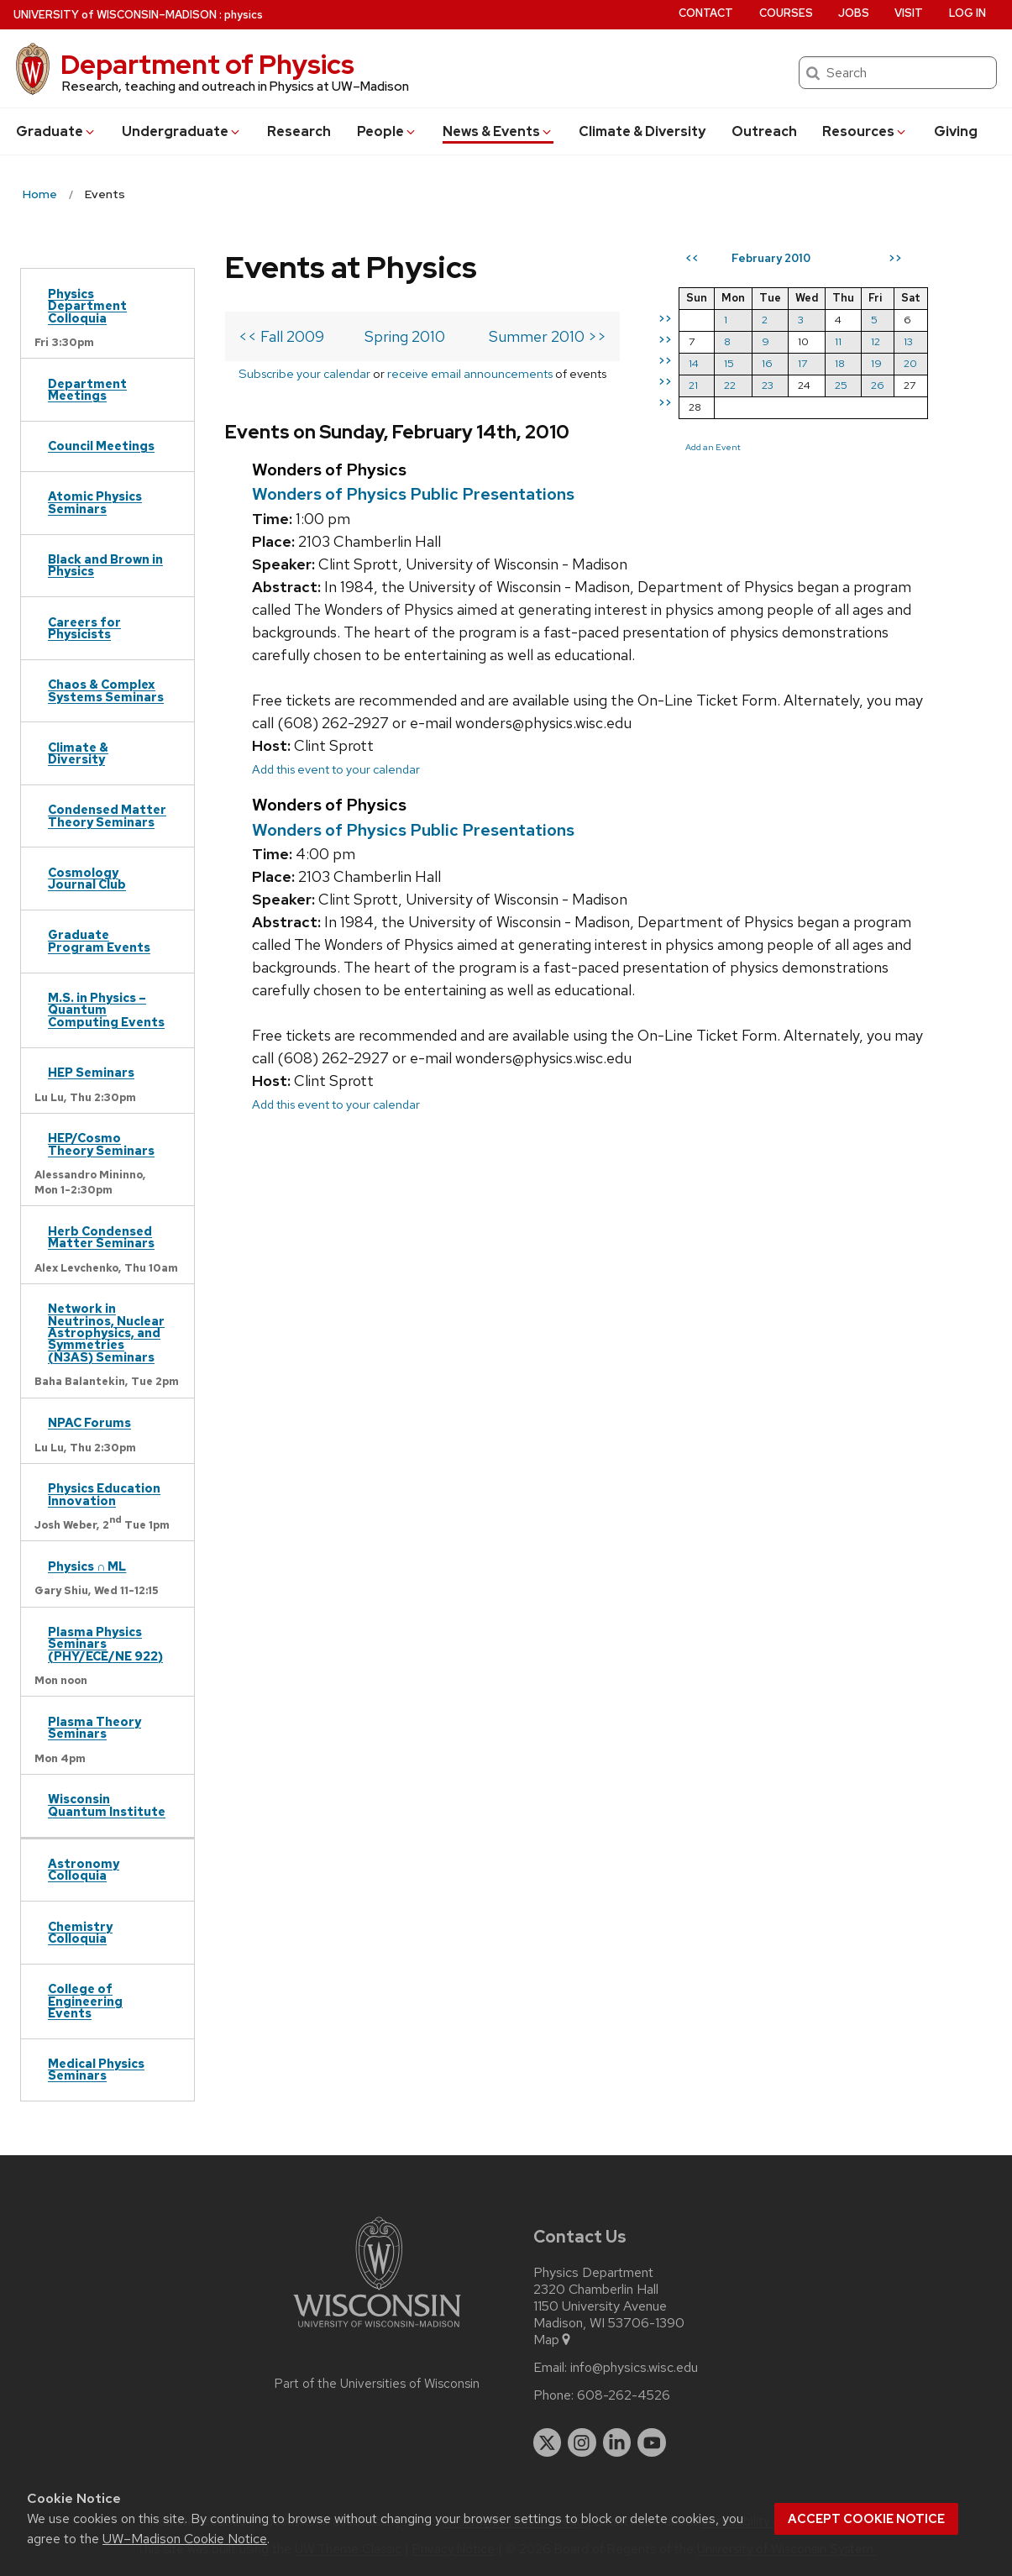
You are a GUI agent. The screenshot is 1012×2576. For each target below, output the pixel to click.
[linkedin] (617, 2442)
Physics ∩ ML (87, 1566)
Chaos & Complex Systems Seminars (106, 690)
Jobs (853, 13)
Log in (967, 13)
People (387, 131)
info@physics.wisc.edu (634, 2367)
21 (693, 385)
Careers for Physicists (84, 628)
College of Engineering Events (85, 2001)
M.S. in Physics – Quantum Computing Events (106, 1009)
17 (802, 363)
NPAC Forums (89, 1422)
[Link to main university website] (377, 2330)
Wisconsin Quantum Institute (106, 1804)
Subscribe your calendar (304, 373)
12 (875, 341)
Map (553, 2340)
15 (729, 363)
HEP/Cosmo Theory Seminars (101, 1143)
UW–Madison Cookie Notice (184, 2538)
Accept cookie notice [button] (866, 2518)
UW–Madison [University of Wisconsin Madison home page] (115, 15)
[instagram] (582, 2442)
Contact (706, 13)
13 (908, 341)
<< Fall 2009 (281, 336)
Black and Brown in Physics (105, 565)
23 (767, 385)
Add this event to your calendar (336, 769)
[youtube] (651, 2442)
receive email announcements (470, 373)
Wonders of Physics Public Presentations (413, 494)
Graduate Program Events (99, 940)
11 (838, 341)
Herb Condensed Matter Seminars (101, 1237)
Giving (956, 131)
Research (299, 131)
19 (876, 363)
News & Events (498, 131)
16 (767, 363)
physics (243, 15)
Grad (56, 131)
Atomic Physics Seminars (95, 502)
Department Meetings (87, 389)
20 (910, 363)
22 (729, 385)
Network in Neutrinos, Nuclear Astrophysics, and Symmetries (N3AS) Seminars (106, 1332)
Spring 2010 (404, 336)
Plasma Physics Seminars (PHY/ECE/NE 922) (105, 1644)
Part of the (377, 2383)
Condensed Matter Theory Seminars (107, 815)
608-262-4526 (623, 2395)
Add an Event (713, 447)
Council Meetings (101, 446)
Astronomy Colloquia (83, 1869)
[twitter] (547, 2442)
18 (839, 363)
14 (693, 363)
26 (877, 385)
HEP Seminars (91, 1072)
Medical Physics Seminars (96, 2069)
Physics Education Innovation (104, 1494)
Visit (908, 13)
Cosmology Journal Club (87, 878)
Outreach (764, 131)
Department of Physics (207, 64)
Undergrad (182, 131)
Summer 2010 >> (547, 336)
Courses (786, 13)
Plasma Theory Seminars (94, 1727)
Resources (865, 131)
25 (841, 385)
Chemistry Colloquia (80, 1932)
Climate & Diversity (642, 131)
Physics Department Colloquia (87, 306)
